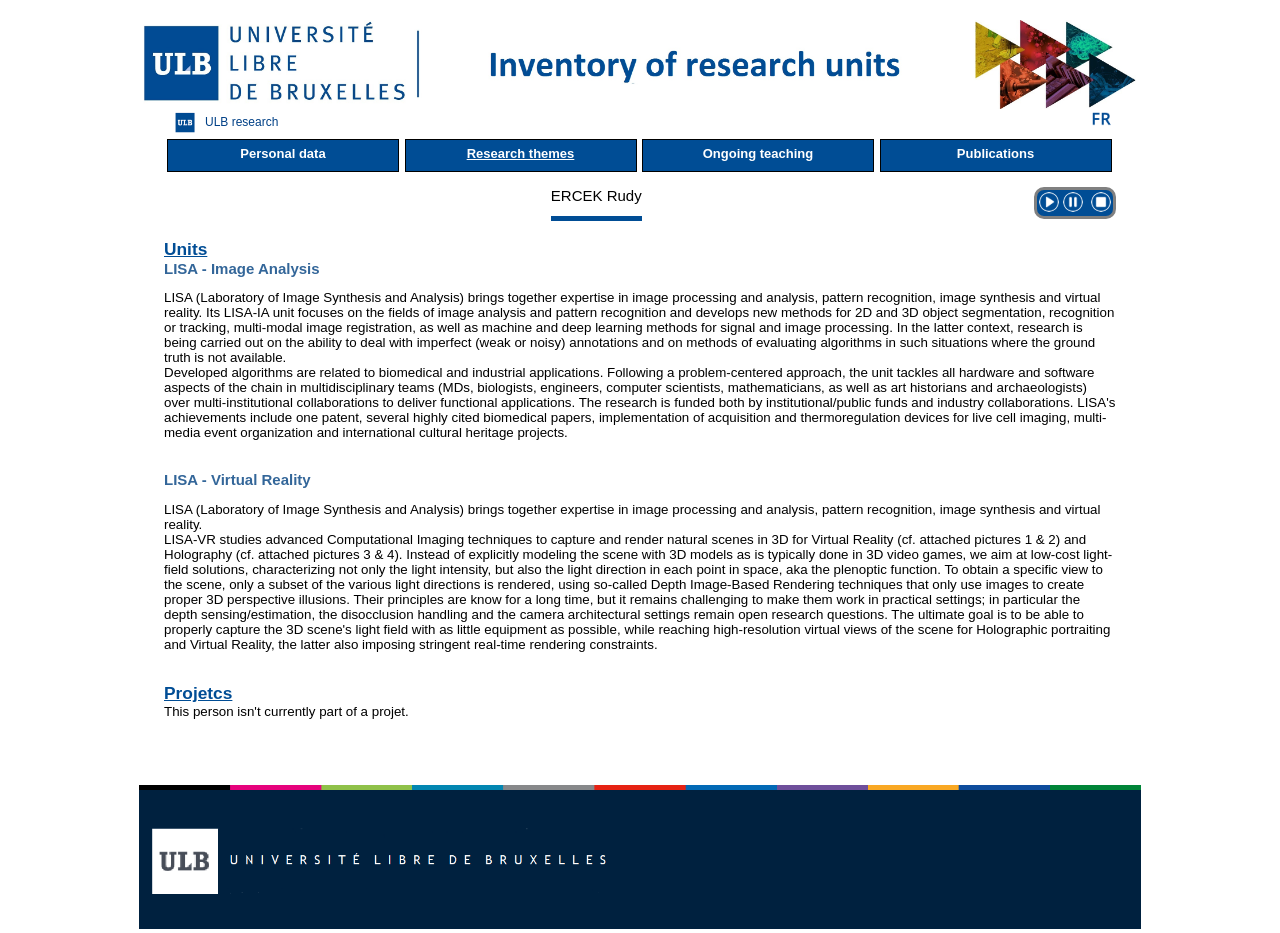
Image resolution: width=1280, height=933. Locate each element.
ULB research (221, 122)
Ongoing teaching (758, 153)
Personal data (282, 153)
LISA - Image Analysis (242, 268)
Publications (995, 153)
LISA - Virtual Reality (237, 479)
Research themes (521, 153)
